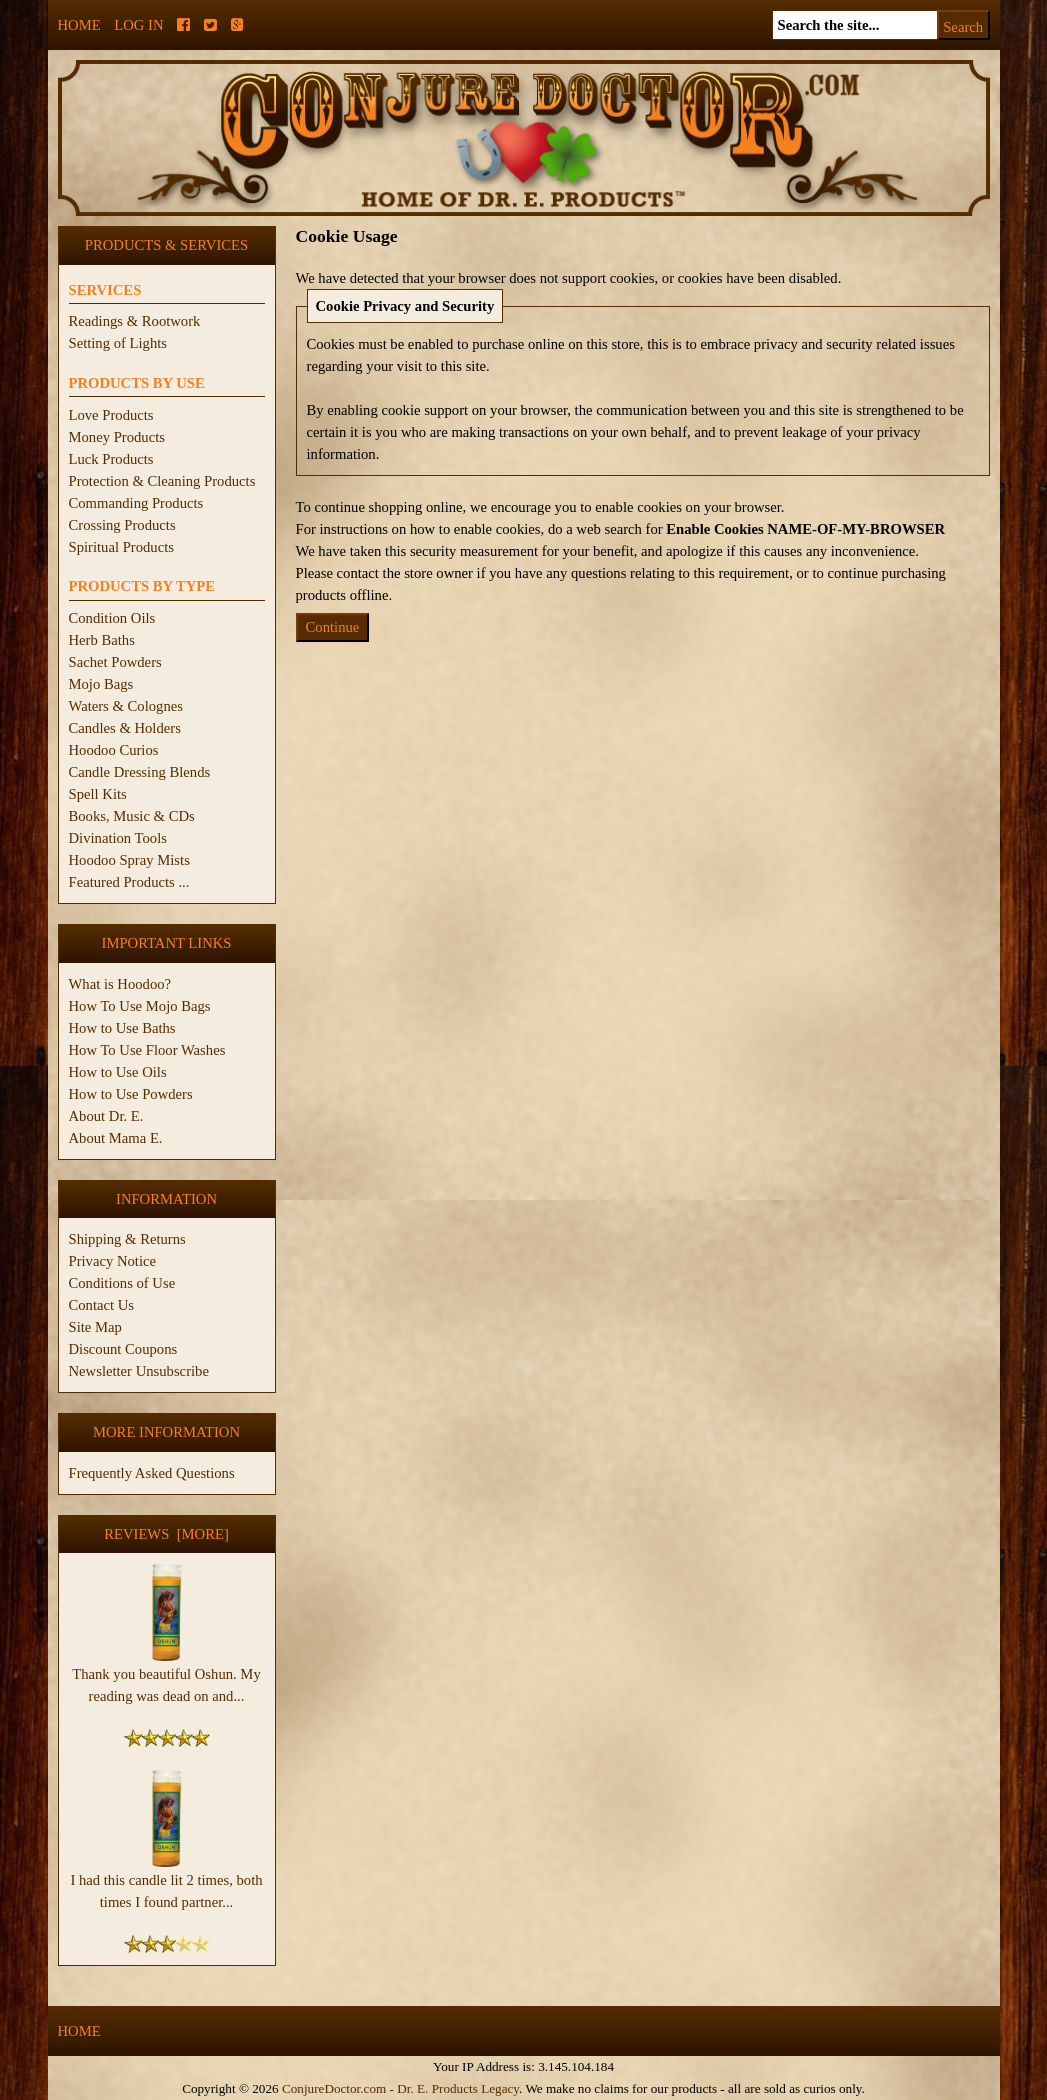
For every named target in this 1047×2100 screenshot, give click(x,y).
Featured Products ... (129, 882)
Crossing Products (122, 525)
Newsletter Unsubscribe (139, 1371)
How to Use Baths (122, 1028)
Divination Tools (118, 838)
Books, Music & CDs (132, 816)
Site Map (95, 1327)
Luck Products (111, 459)
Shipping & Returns (127, 1239)
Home (79, 25)
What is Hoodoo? (120, 984)
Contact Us (102, 1305)
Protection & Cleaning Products (162, 481)
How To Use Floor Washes (147, 1050)
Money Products (117, 437)
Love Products (111, 415)
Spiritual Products (121, 547)
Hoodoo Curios (114, 750)
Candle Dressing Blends (140, 772)
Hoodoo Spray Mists (129, 860)
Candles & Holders (125, 728)
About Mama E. (116, 1138)
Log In (138, 25)
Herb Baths (102, 640)
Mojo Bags (101, 684)
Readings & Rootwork (135, 321)
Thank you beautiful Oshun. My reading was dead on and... (166, 1677)
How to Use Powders (131, 1094)
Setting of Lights (118, 343)
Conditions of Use (122, 1283)
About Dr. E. (106, 1116)
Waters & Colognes (126, 706)
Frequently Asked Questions (152, 1473)
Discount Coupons (123, 1349)
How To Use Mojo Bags (140, 1006)
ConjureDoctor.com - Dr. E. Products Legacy (400, 2088)
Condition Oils (112, 618)
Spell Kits (98, 794)
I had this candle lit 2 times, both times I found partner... (166, 1883)
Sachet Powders (115, 662)
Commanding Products (136, 503)
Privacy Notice (113, 1261)
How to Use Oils (118, 1072)
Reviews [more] (166, 1534)
